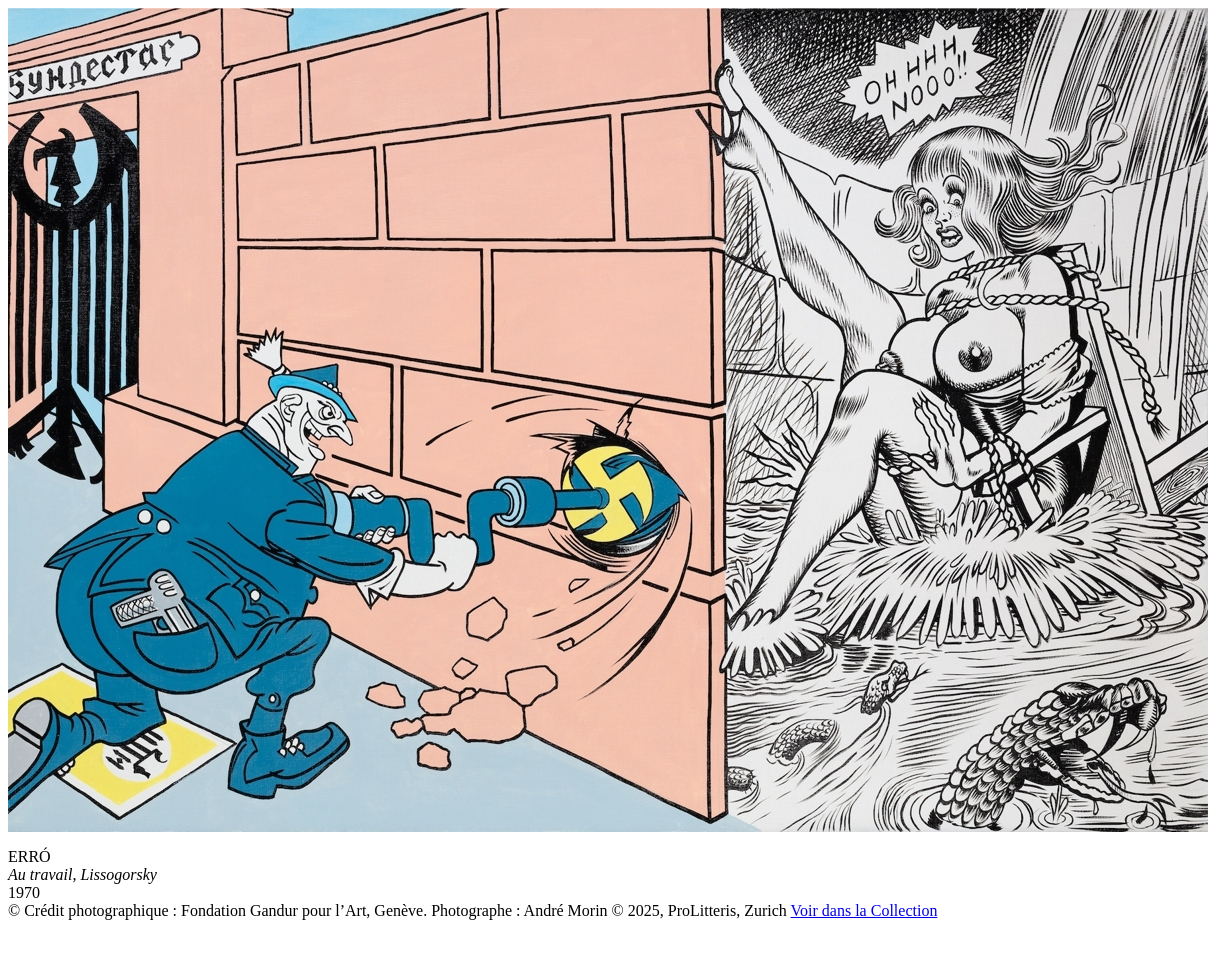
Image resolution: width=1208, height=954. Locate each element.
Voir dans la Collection (864, 910)
